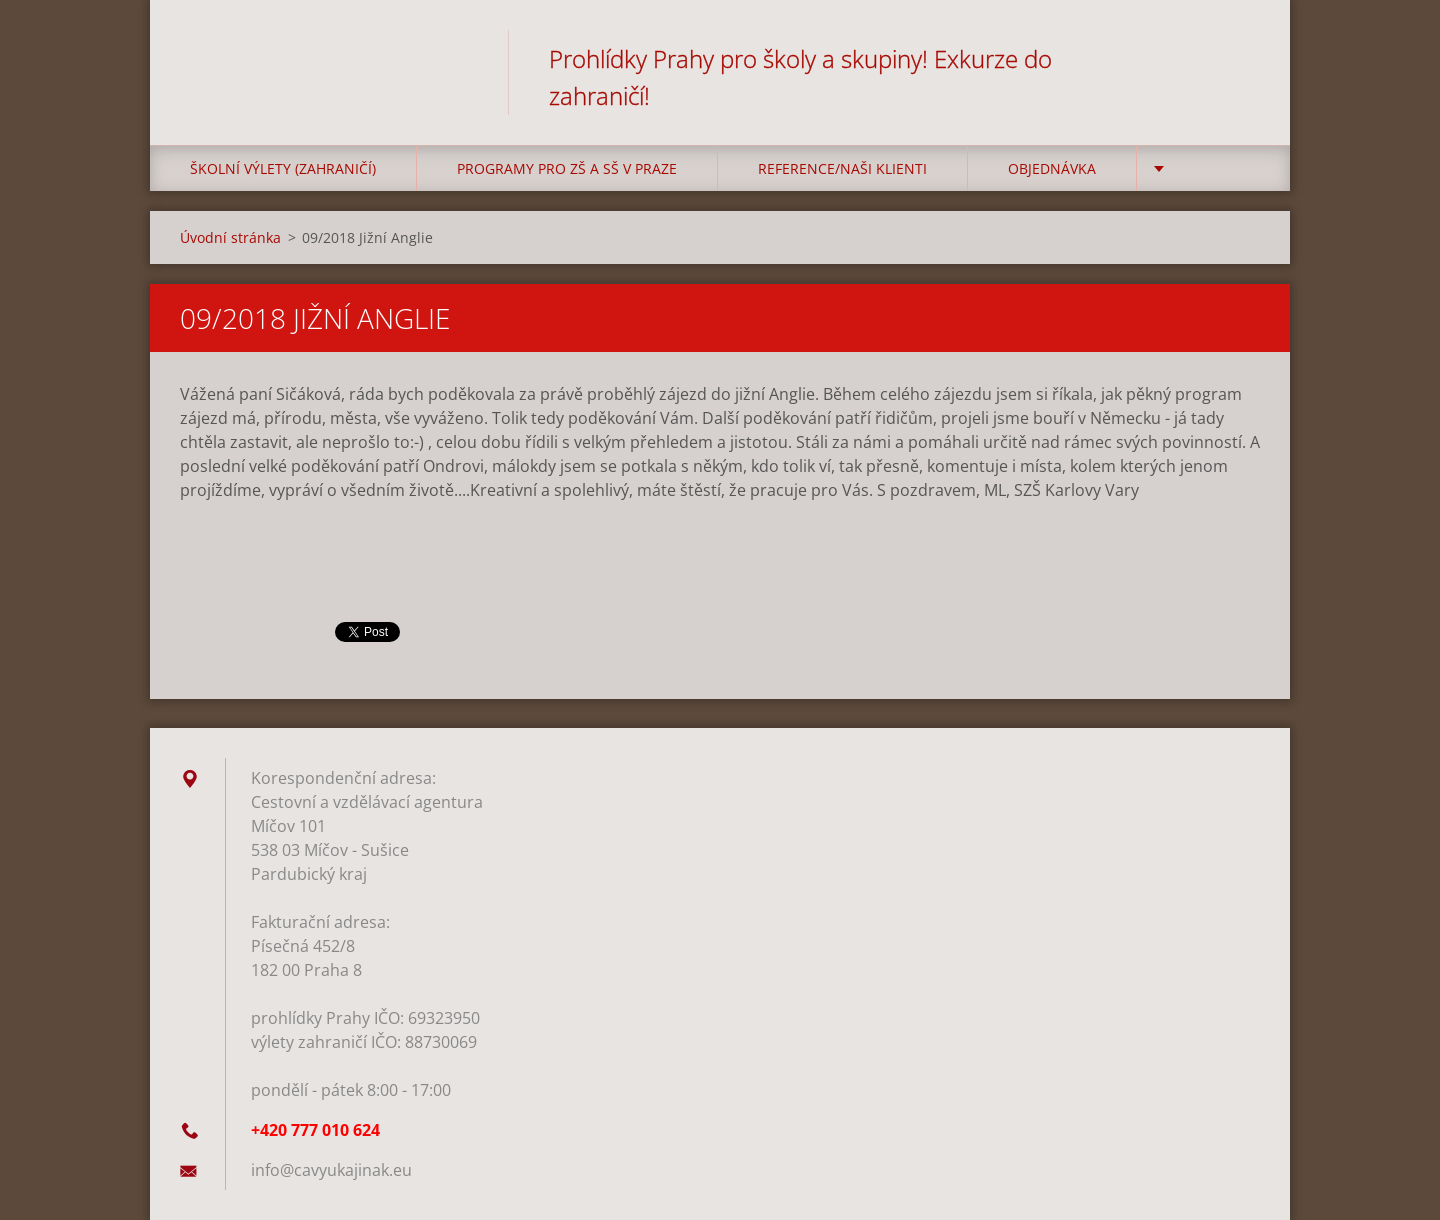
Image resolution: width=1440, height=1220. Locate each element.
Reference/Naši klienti (842, 168)
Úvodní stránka (230, 237)
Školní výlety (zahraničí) (283, 168)
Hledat (1238, 58)
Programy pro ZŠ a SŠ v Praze (567, 168)
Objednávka (1052, 168)
